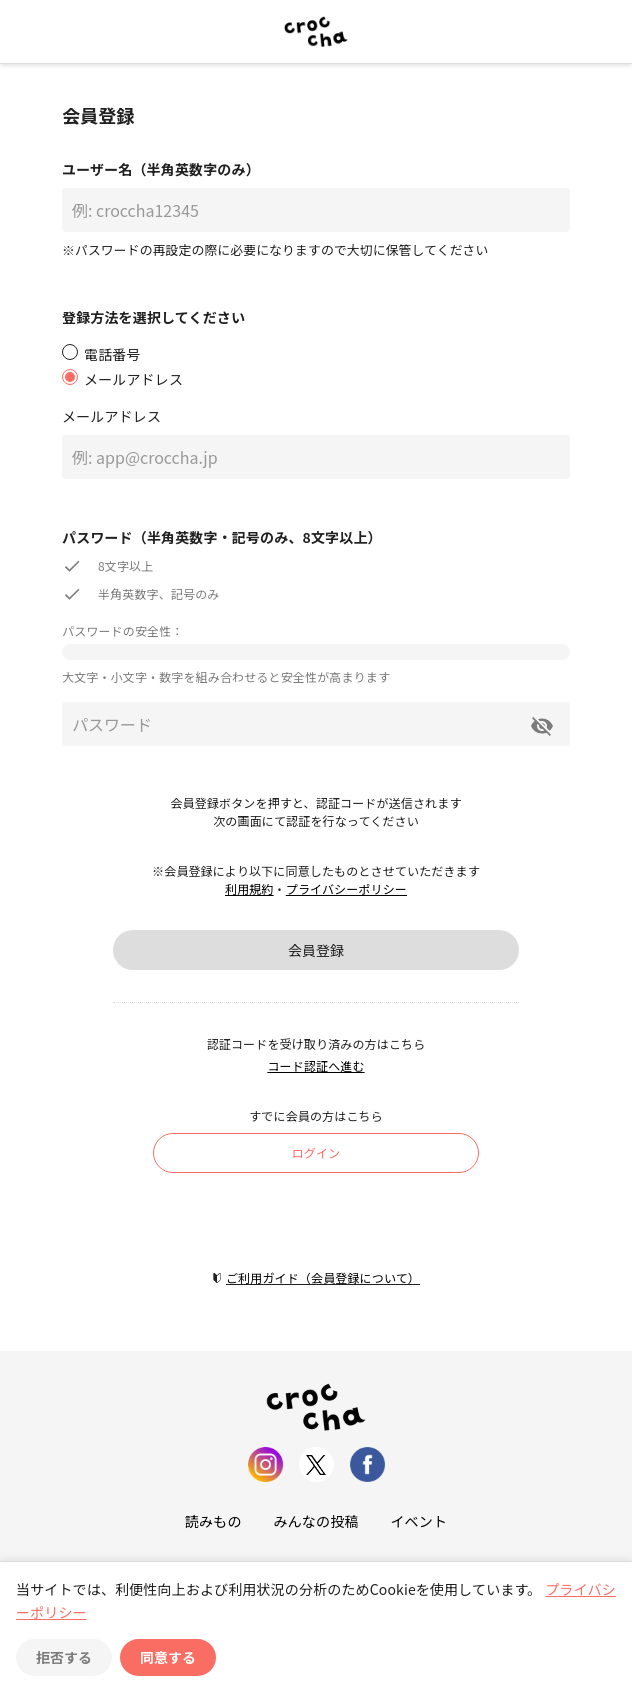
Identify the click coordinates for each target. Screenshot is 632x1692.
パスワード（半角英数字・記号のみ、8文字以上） (222, 537)
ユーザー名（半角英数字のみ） (161, 169)
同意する (168, 1657)
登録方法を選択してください (153, 317)
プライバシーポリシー (346, 888)
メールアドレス (111, 416)
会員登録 (316, 950)
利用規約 (249, 888)
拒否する (64, 1657)
